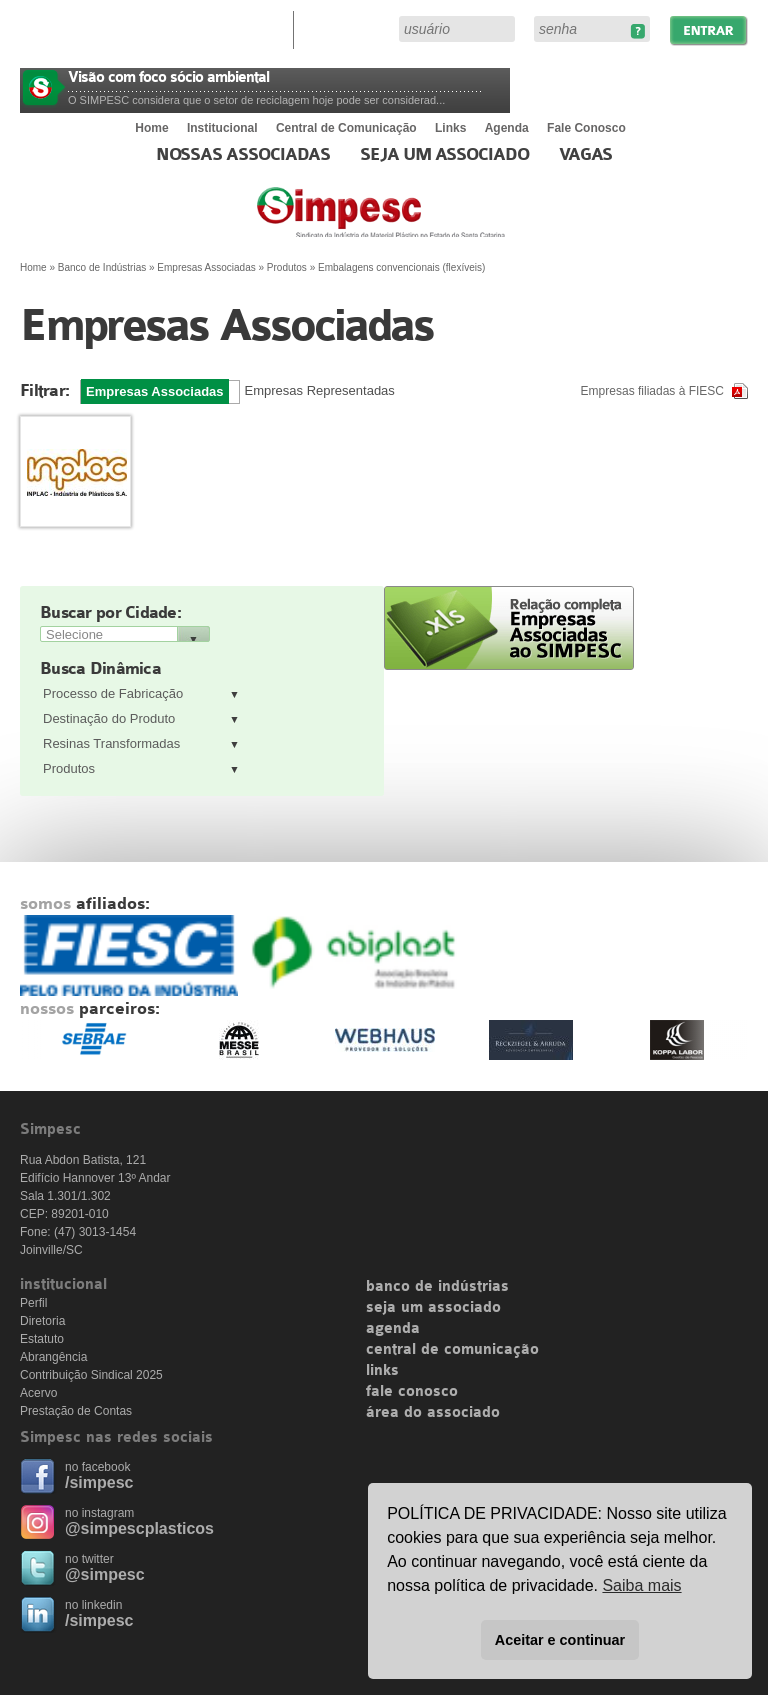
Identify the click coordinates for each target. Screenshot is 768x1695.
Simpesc (429, 222)
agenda (393, 1329)
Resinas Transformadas (111, 743)
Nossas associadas (243, 155)
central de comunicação (452, 1350)
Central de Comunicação (346, 128)
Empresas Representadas (320, 390)
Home (151, 128)
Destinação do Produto (109, 718)
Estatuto (42, 1339)
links (382, 1371)
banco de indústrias (437, 1287)
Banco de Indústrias (102, 267)
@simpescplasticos (139, 1528)
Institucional (222, 128)
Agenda (507, 128)
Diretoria (42, 1321)
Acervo (38, 1393)
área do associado (433, 1413)
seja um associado (433, 1308)
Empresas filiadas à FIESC (652, 391)
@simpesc (105, 1574)
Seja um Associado (444, 155)
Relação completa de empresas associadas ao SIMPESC (509, 628)
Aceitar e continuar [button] (560, 1640)
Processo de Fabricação (113, 693)
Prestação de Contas (76, 1411)
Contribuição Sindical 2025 (91, 1375)
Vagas (586, 155)
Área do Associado (349, 28)
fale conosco (412, 1392)
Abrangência (53, 1357)
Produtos (69, 768)
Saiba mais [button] (641, 1585)
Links (450, 128)
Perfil (33, 1303)
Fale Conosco (586, 128)
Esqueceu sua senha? (637, 31)
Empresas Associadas (206, 267)
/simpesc (99, 1482)
